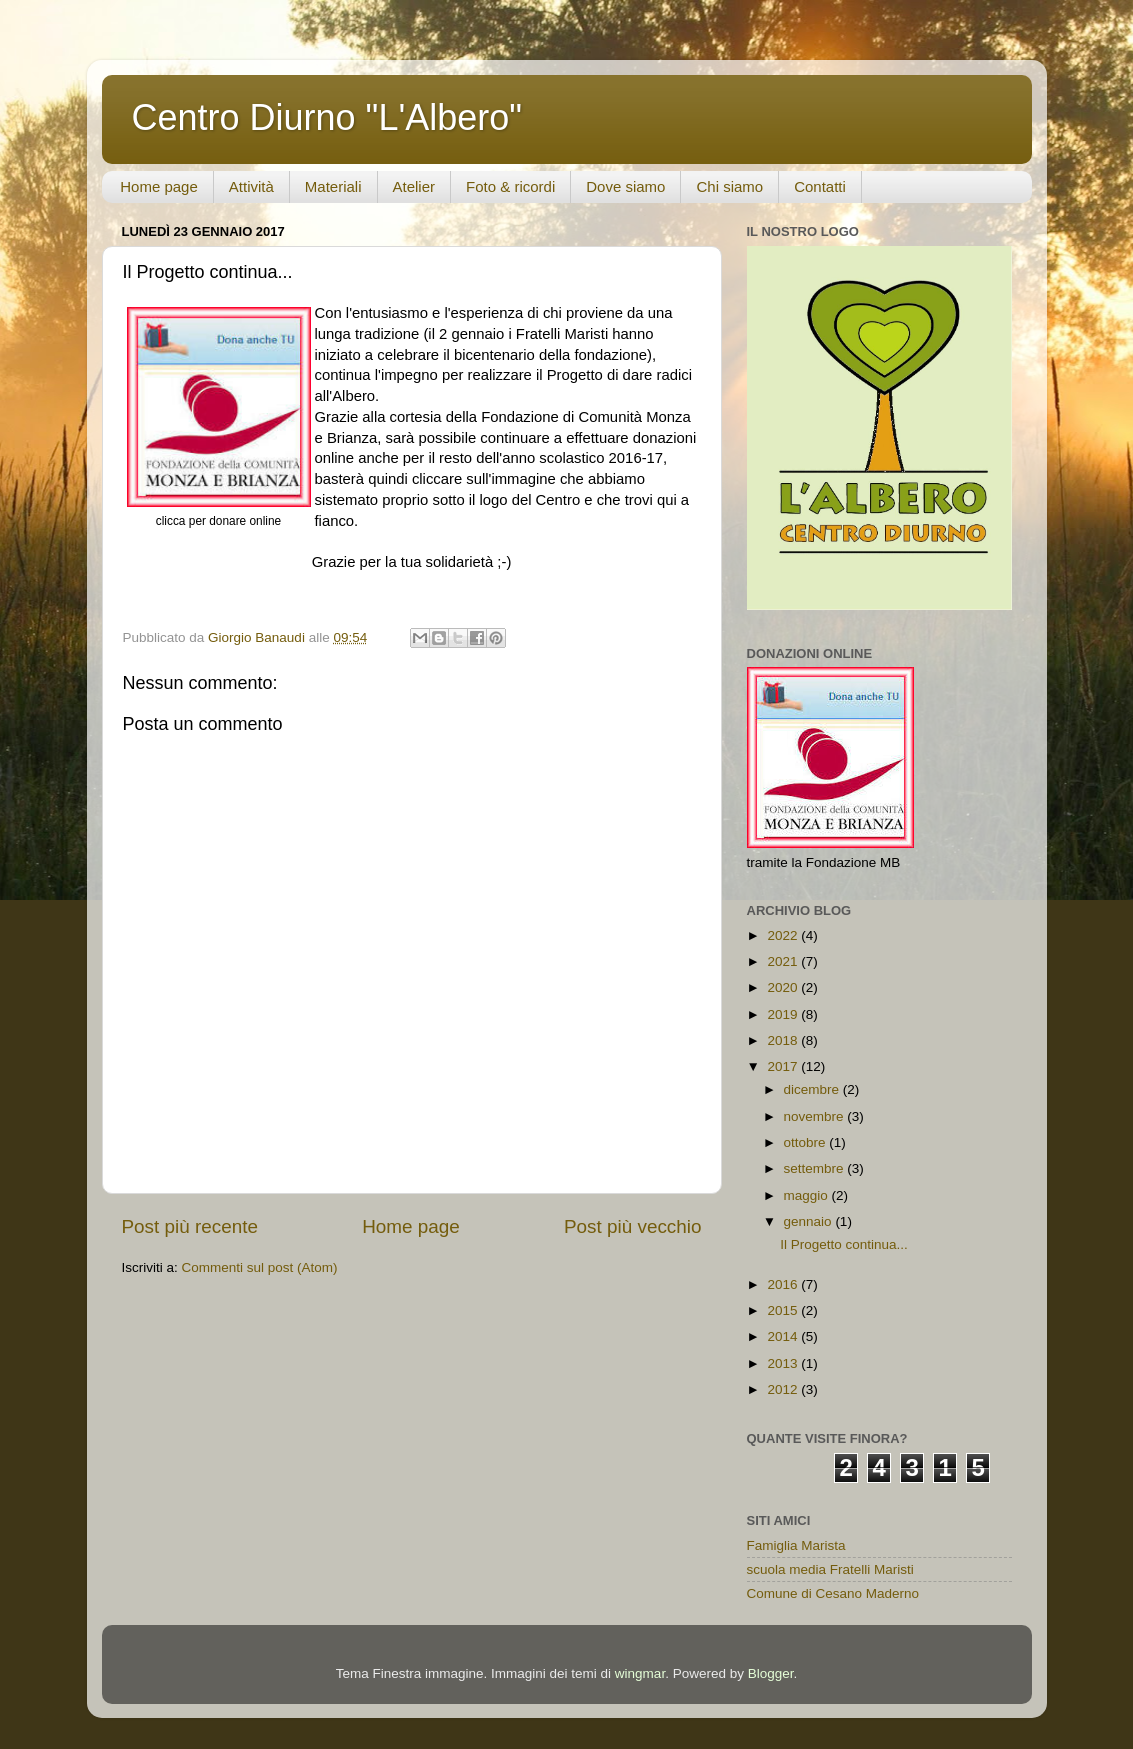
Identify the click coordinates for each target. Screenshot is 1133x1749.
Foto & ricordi (510, 186)
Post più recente (190, 1226)
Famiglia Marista (796, 1545)
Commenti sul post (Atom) (260, 1267)
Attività (251, 186)
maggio (808, 1195)
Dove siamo (625, 186)
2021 (784, 961)
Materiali (333, 186)
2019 (784, 1014)
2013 (784, 1363)
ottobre (807, 1142)
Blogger (771, 1673)
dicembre (813, 1089)
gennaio (810, 1221)
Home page (159, 186)
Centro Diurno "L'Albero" (327, 117)
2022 (784, 935)
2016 (784, 1284)
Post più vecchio (633, 1226)
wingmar (640, 1673)
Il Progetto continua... (844, 1244)
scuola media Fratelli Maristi (830, 1569)
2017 (784, 1066)
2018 (784, 1040)
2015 (784, 1310)
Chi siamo (729, 186)
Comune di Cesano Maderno (833, 1593)
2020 (784, 987)
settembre (816, 1168)
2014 (784, 1336)
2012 (784, 1389)
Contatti (820, 186)
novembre (816, 1116)
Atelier (414, 186)
